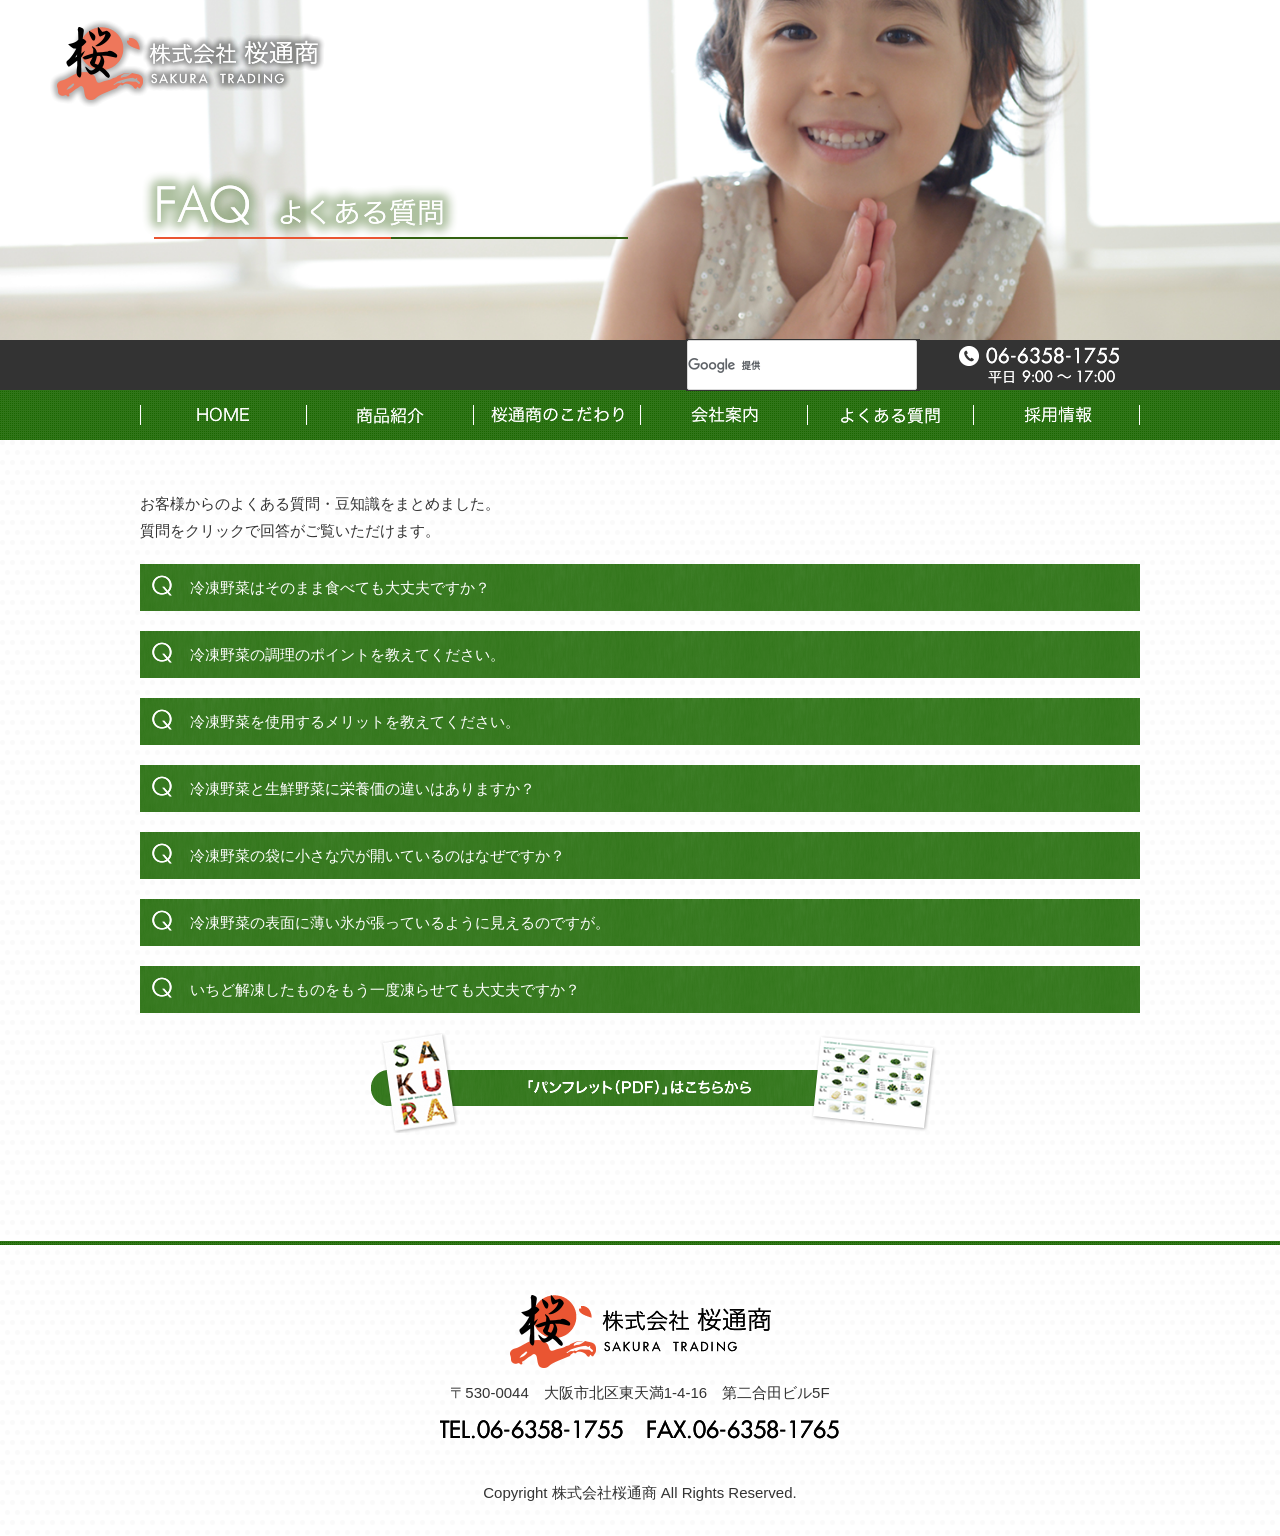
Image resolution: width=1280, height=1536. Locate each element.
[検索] (778, 365)
